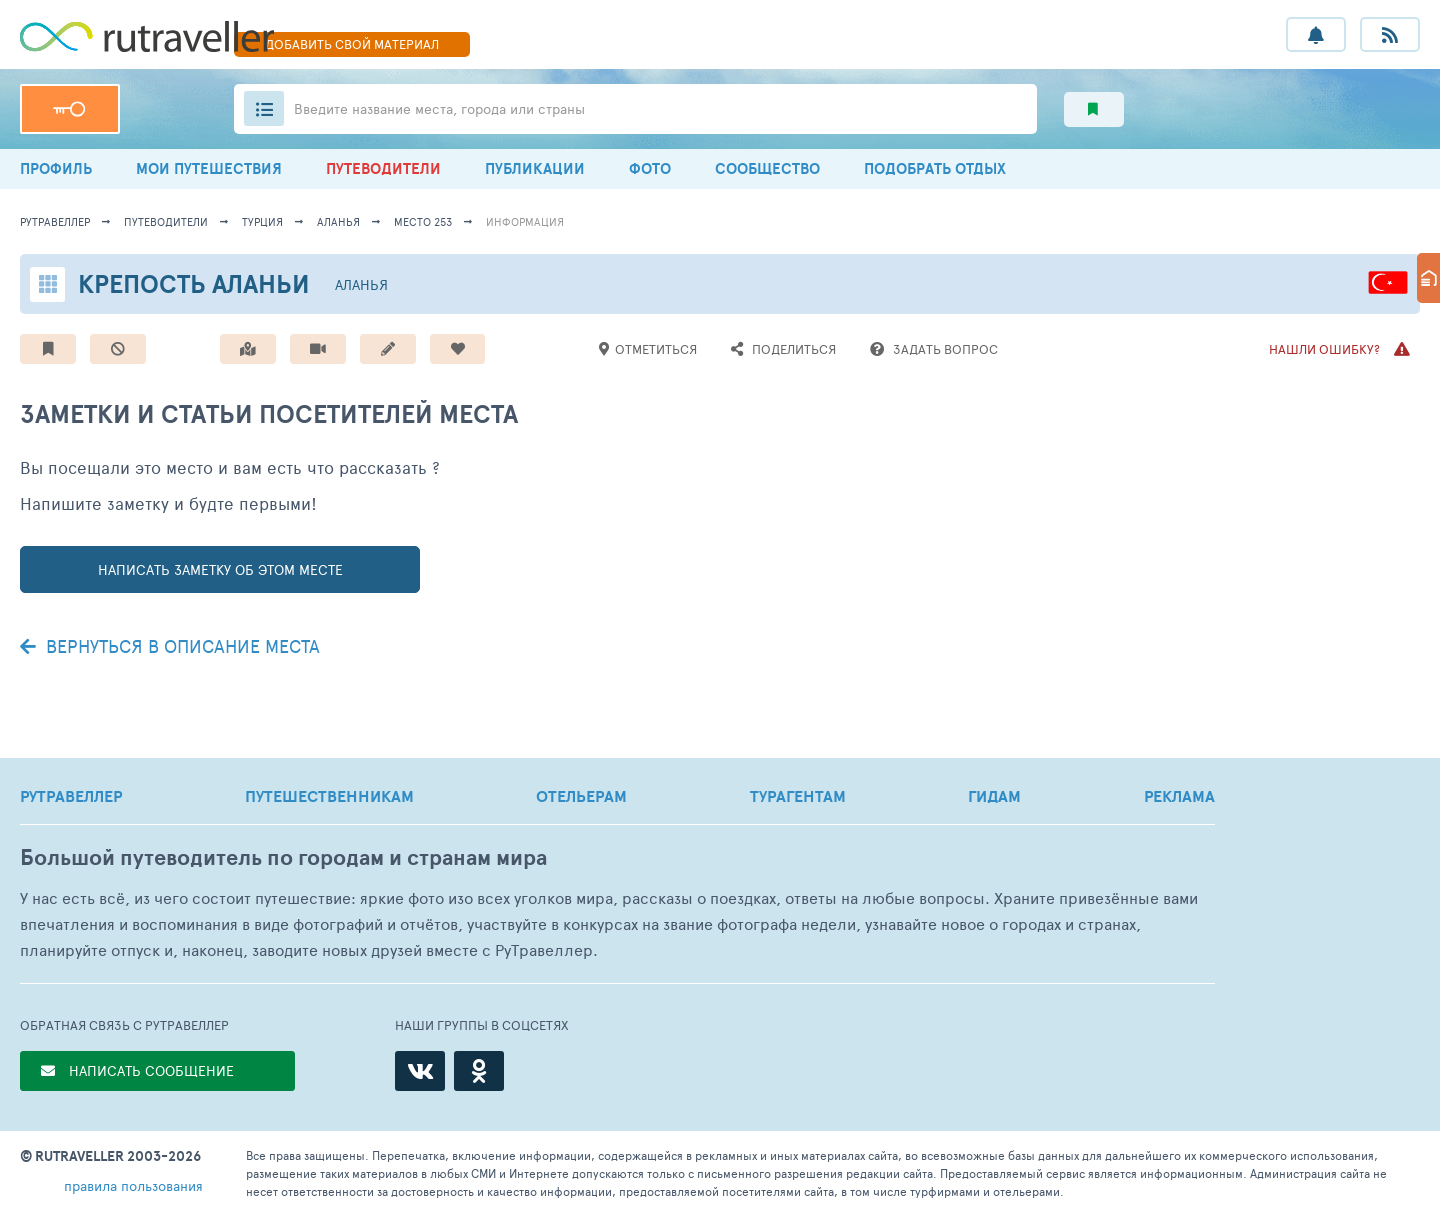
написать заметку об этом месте (220, 569)
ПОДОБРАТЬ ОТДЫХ (935, 168)
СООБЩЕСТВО (767, 168)
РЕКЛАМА (1179, 796)
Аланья (338, 221)
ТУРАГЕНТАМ (798, 796)
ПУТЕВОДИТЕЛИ (383, 168)
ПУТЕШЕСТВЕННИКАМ (329, 796)
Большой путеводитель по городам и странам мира (283, 857)
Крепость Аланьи (194, 283)
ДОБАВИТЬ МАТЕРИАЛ (352, 44)
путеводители (166, 221)
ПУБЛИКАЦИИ (535, 168)
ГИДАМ (994, 796)
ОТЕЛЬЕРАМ (581, 796)
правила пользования (133, 1185)
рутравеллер (55, 221)
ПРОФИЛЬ (56, 168)
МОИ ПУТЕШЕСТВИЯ (209, 168)
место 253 (423, 221)
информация (525, 221)
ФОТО (650, 168)
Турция (262, 221)
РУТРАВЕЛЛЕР (71, 796)
